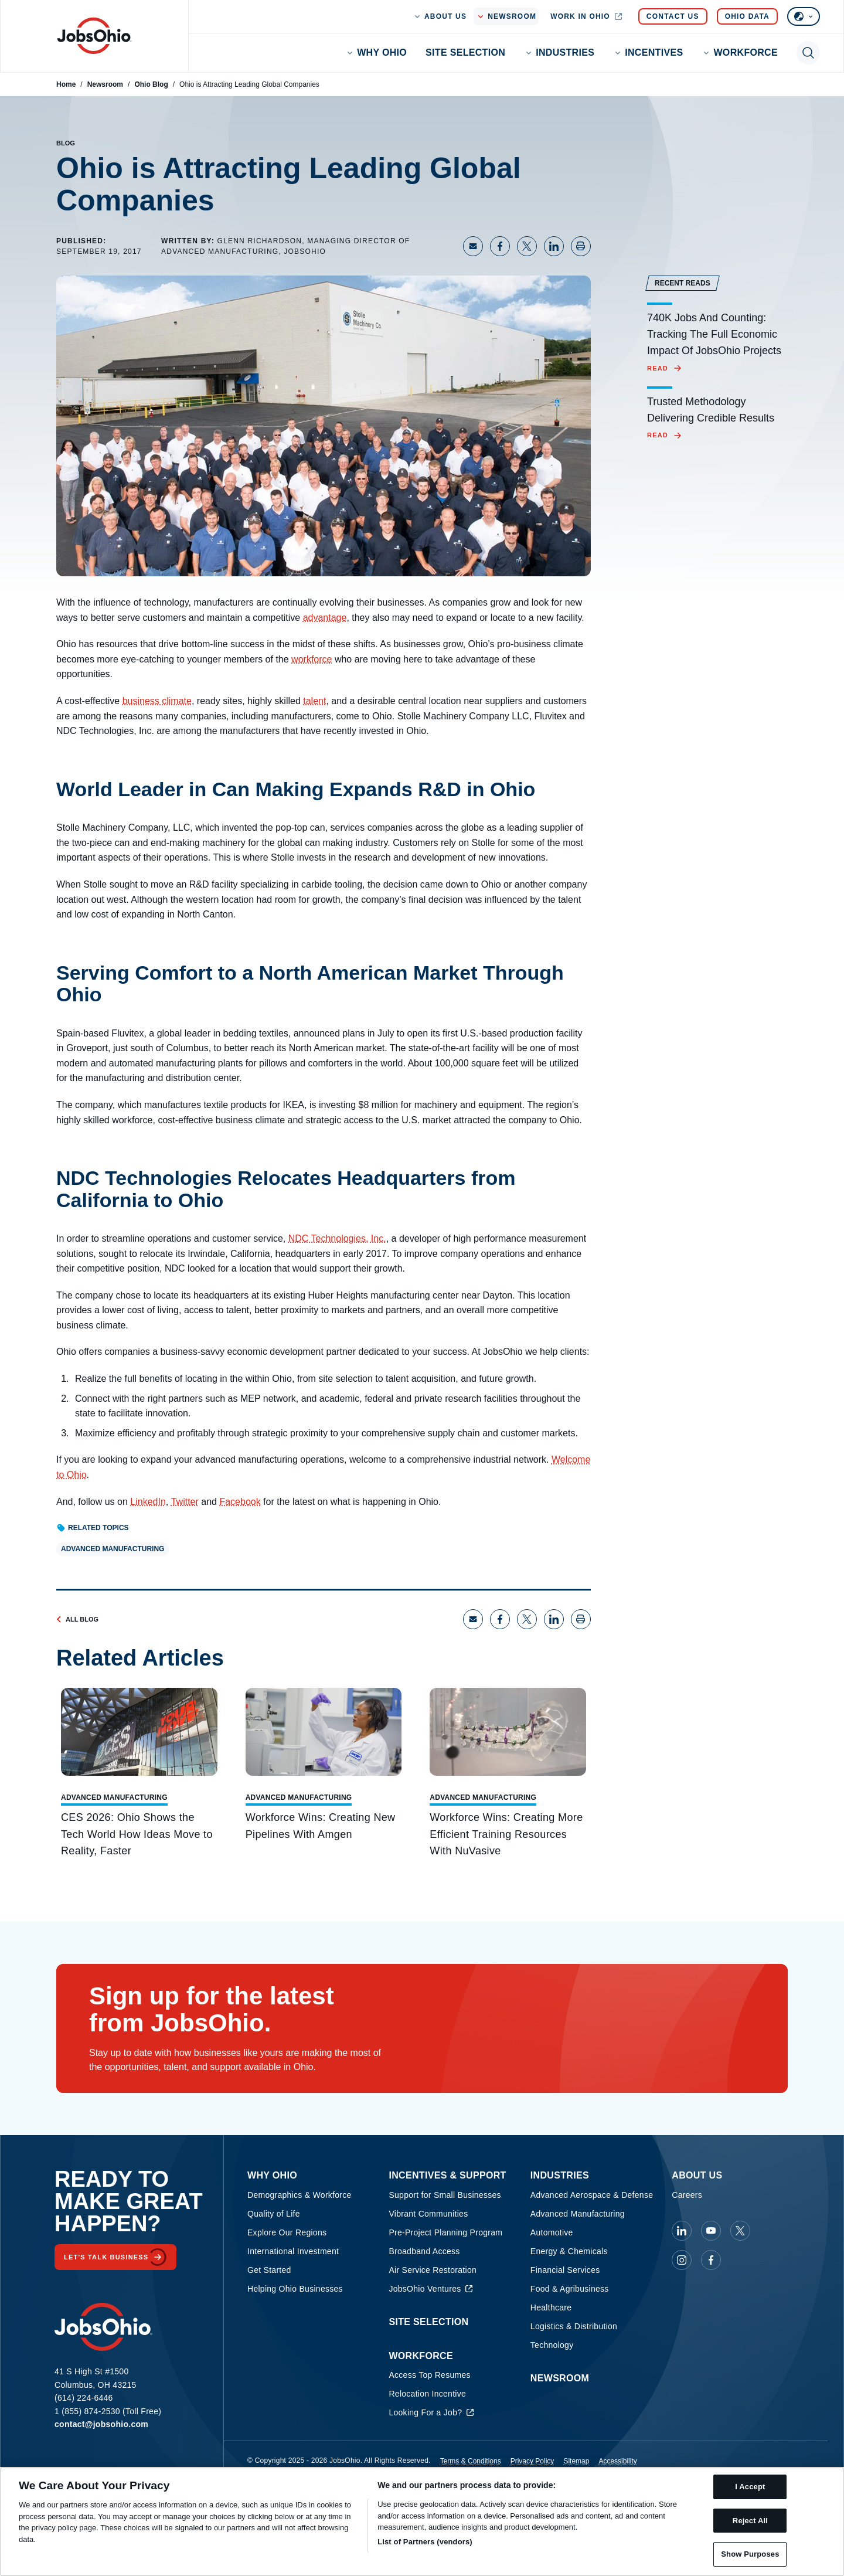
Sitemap (576, 2461)
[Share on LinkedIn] (554, 246)
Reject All (750, 2520)
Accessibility (617, 2461)
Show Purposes (750, 2554)
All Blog (77, 1619)
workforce (311, 659)
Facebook (239, 1502)
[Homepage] (94, 36)
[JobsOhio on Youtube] (711, 2231)
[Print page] (581, 246)
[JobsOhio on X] (740, 2231)
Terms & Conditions (470, 2461)
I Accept (750, 2486)
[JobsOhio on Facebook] (711, 2260)
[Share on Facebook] (500, 246)
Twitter (185, 1502)
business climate (157, 701)
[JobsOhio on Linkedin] (682, 2231)
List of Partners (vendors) (424, 2541)
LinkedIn (148, 1502)
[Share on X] (527, 246)
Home (66, 84)
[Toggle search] (808, 52)
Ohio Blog (151, 84)
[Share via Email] (473, 246)
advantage (325, 618)
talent (314, 701)
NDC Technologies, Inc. (337, 1238)
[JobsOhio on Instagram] (682, 2260)
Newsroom (105, 84)
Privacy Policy (532, 2461)
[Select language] (803, 16)
